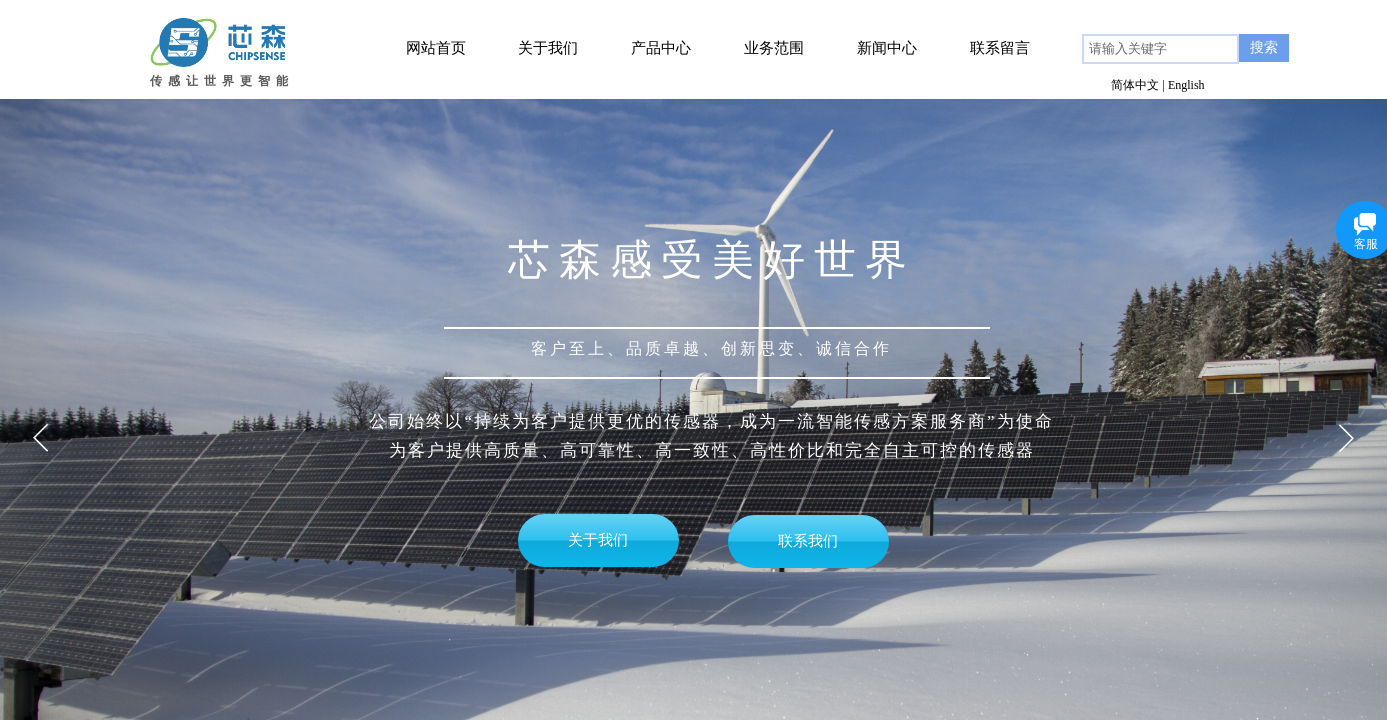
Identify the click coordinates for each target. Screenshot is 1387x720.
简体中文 (1135, 85)
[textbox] (1160, 49)
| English (1184, 85)
